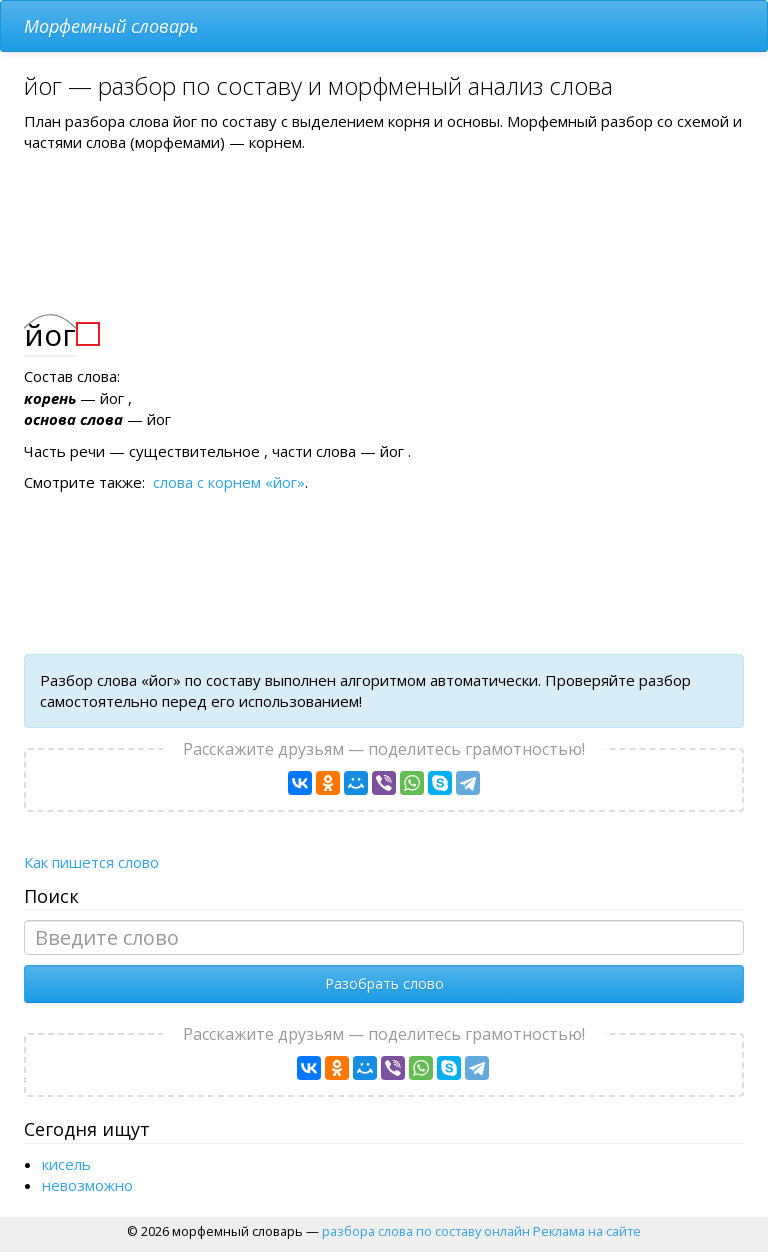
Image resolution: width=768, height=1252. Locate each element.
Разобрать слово (384, 983)
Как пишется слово (91, 862)
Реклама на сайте (587, 1231)
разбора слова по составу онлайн (426, 1231)
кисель (66, 1164)
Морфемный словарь (111, 26)
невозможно (87, 1185)
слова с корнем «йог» (229, 482)
